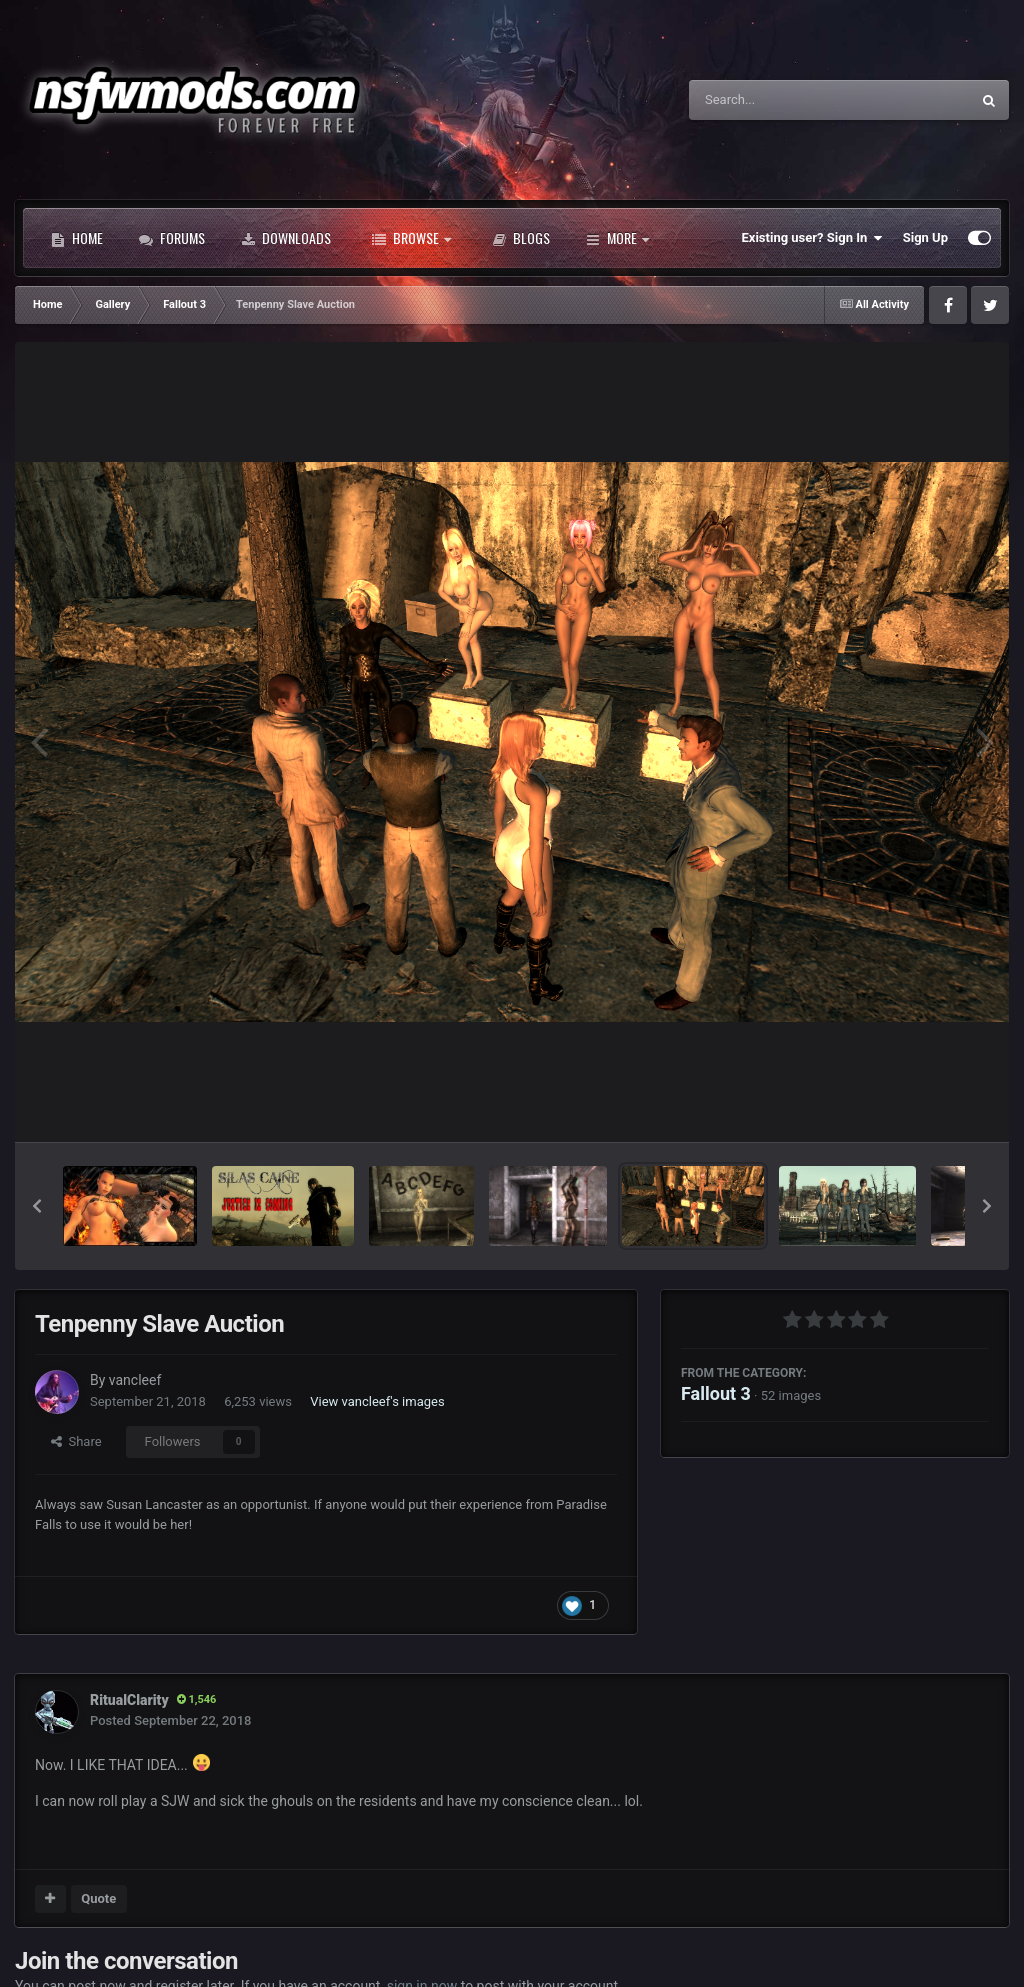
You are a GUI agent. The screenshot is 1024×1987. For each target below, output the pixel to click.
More (617, 238)
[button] (37, 1206)
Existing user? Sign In (812, 238)
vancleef (135, 1380)
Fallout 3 (716, 1393)
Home (77, 238)
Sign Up (925, 237)
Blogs (521, 238)
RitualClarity (129, 1700)
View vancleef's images (377, 1401)
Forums (172, 238)
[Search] (779, 100)
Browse (411, 238)
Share (76, 1441)
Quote (98, 1898)
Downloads (286, 238)
